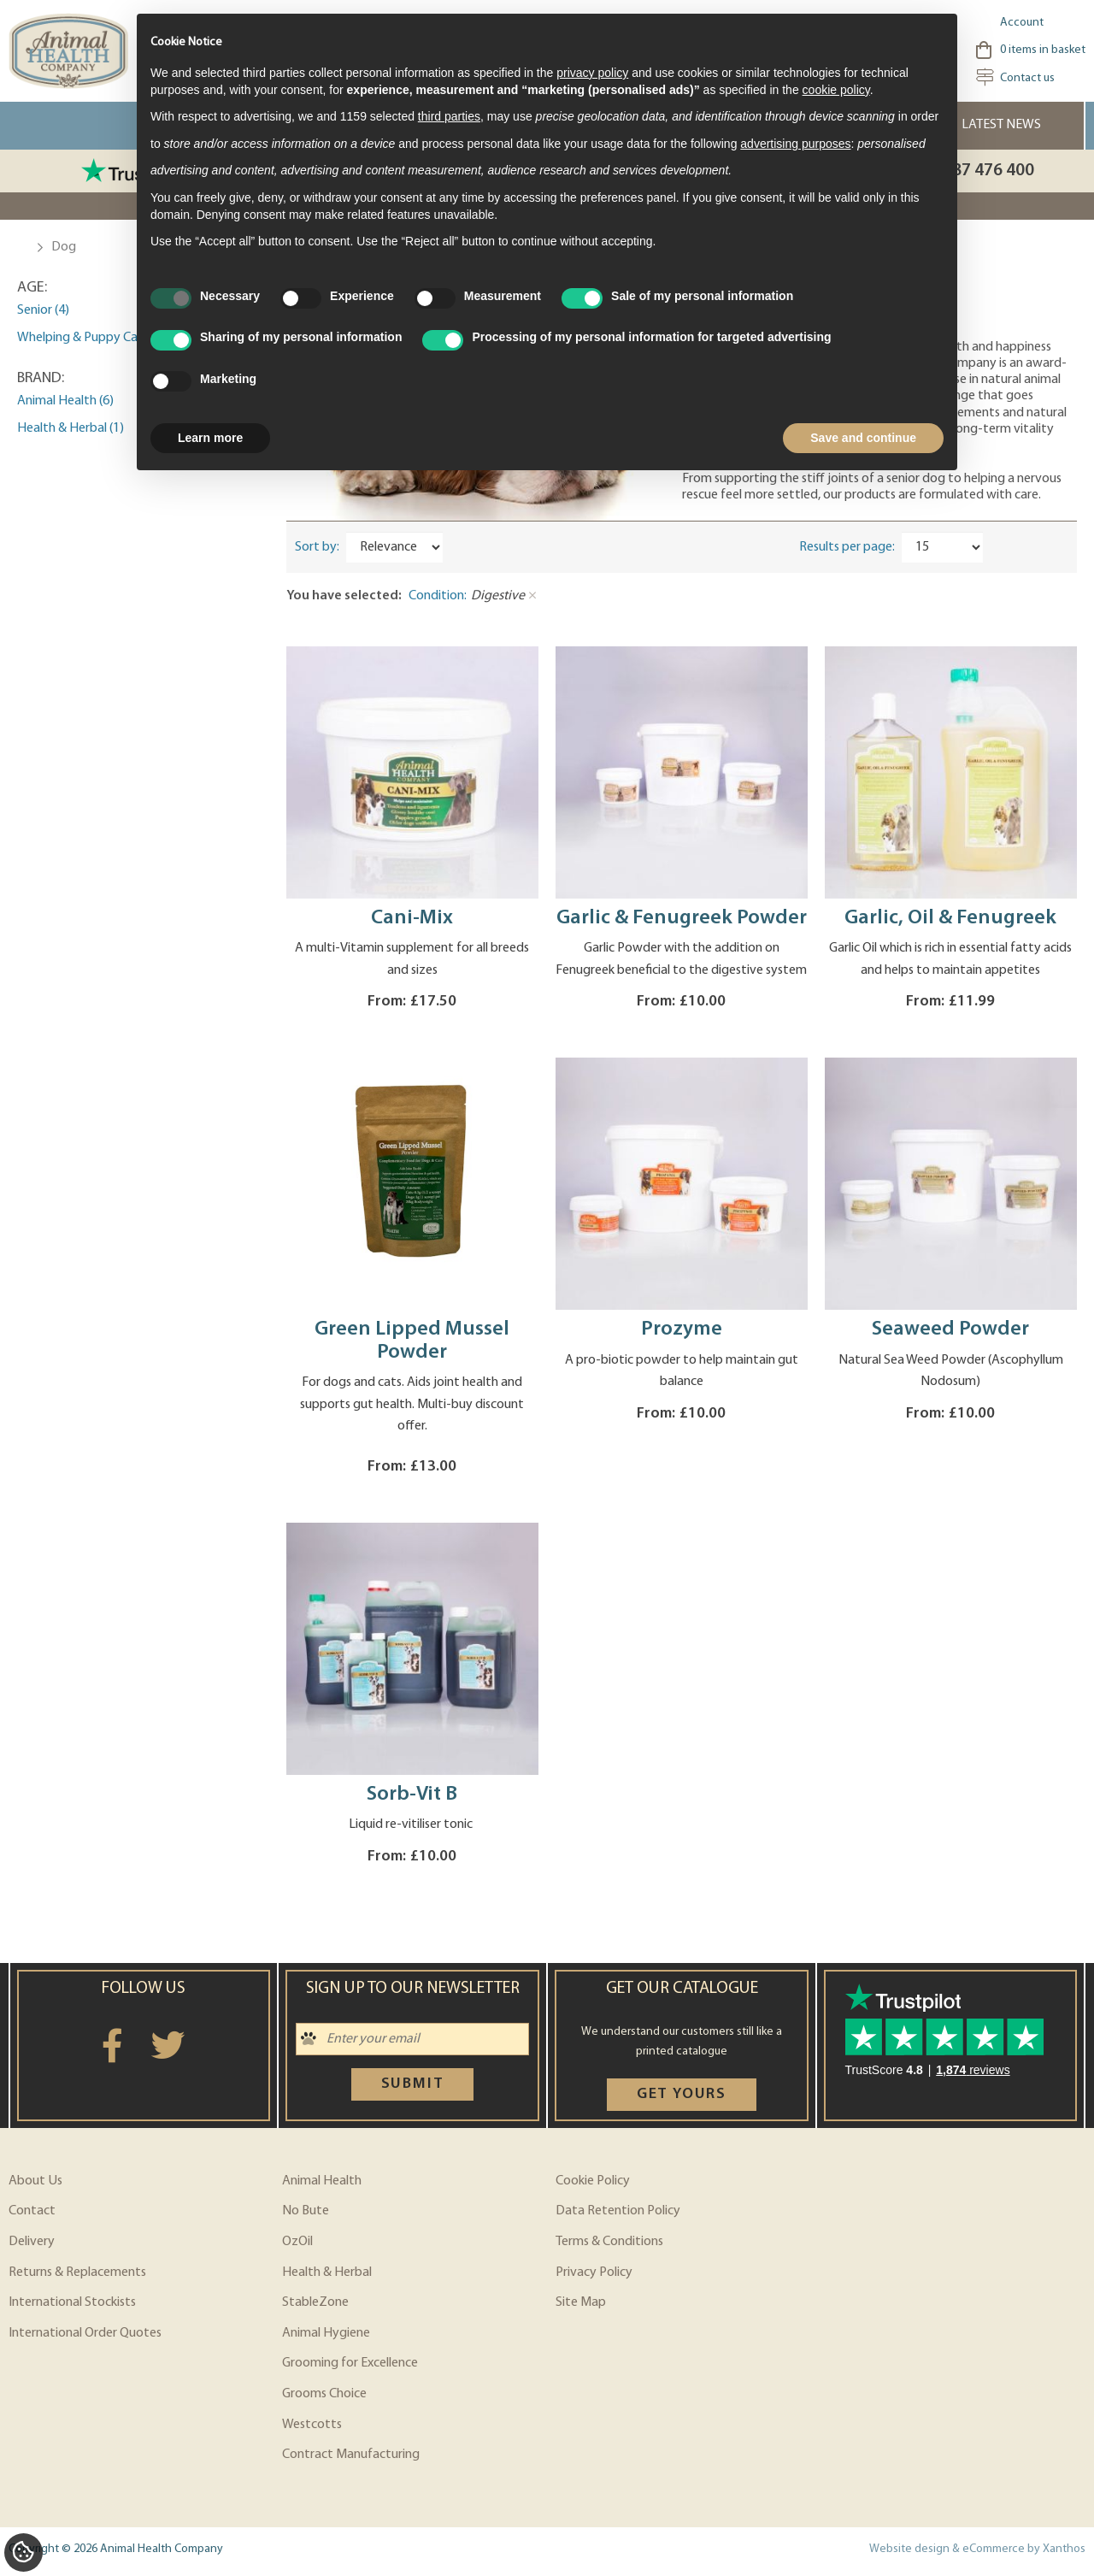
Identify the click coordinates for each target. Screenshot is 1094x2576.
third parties (449, 116)
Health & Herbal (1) (70, 428)
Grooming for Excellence (350, 2363)
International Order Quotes (85, 2333)
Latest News (1001, 125)
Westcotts (312, 2425)
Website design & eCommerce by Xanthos (977, 2549)
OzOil (297, 2242)
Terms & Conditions (609, 2242)
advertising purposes (795, 143)
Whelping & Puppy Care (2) (91, 338)
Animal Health (322, 2181)
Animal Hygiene (326, 2333)
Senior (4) (43, 310)
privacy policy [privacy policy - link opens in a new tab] (592, 73)
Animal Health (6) (65, 401)
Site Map (581, 2302)
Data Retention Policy (618, 2211)
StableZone (315, 2302)
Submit (412, 2084)
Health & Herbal (327, 2272)
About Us (35, 2181)
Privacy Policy (594, 2272)
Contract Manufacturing (351, 2454)
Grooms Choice (324, 2394)
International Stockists (72, 2302)
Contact (32, 2211)
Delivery (32, 2242)
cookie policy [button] (836, 90)
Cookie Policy (593, 2181)
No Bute (305, 2211)
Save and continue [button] (863, 438)
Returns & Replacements (77, 2272)
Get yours (681, 2094)
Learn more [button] (210, 438)
